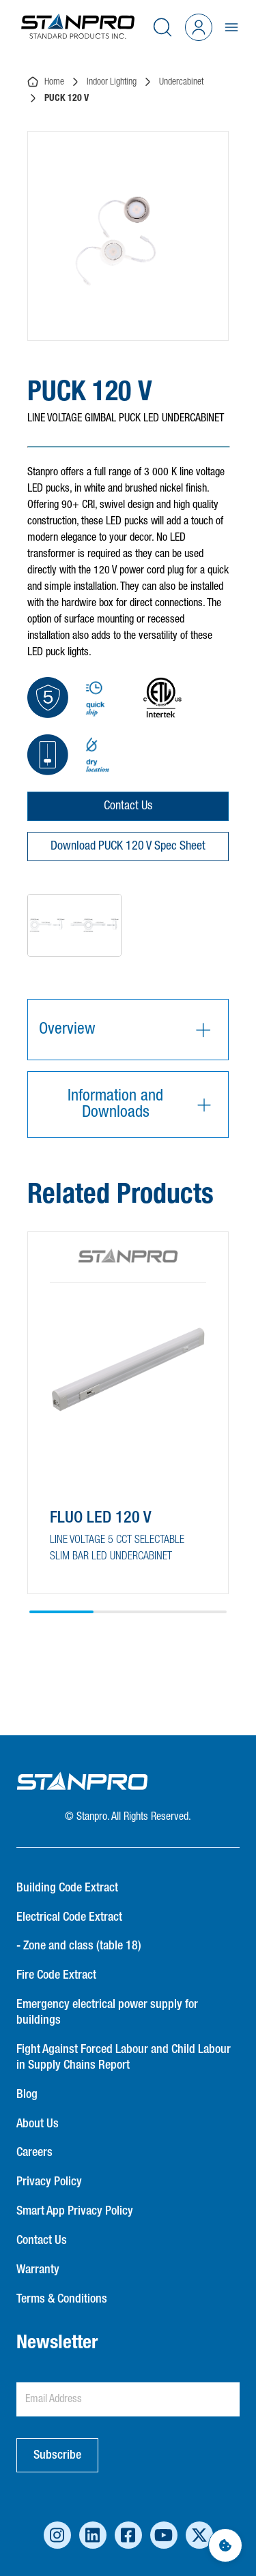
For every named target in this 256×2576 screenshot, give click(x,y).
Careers (34, 2152)
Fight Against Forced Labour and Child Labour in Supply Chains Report (123, 2057)
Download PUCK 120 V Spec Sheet (128, 846)
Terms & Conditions (61, 2299)
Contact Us (128, 805)
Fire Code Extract (56, 1975)
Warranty (37, 2269)
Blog (27, 2094)
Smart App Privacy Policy (74, 2211)
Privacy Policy (49, 2181)
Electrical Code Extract (69, 1917)
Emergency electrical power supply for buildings (107, 2012)
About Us (37, 2123)
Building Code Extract (67, 1888)
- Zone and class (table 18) (78, 1946)
